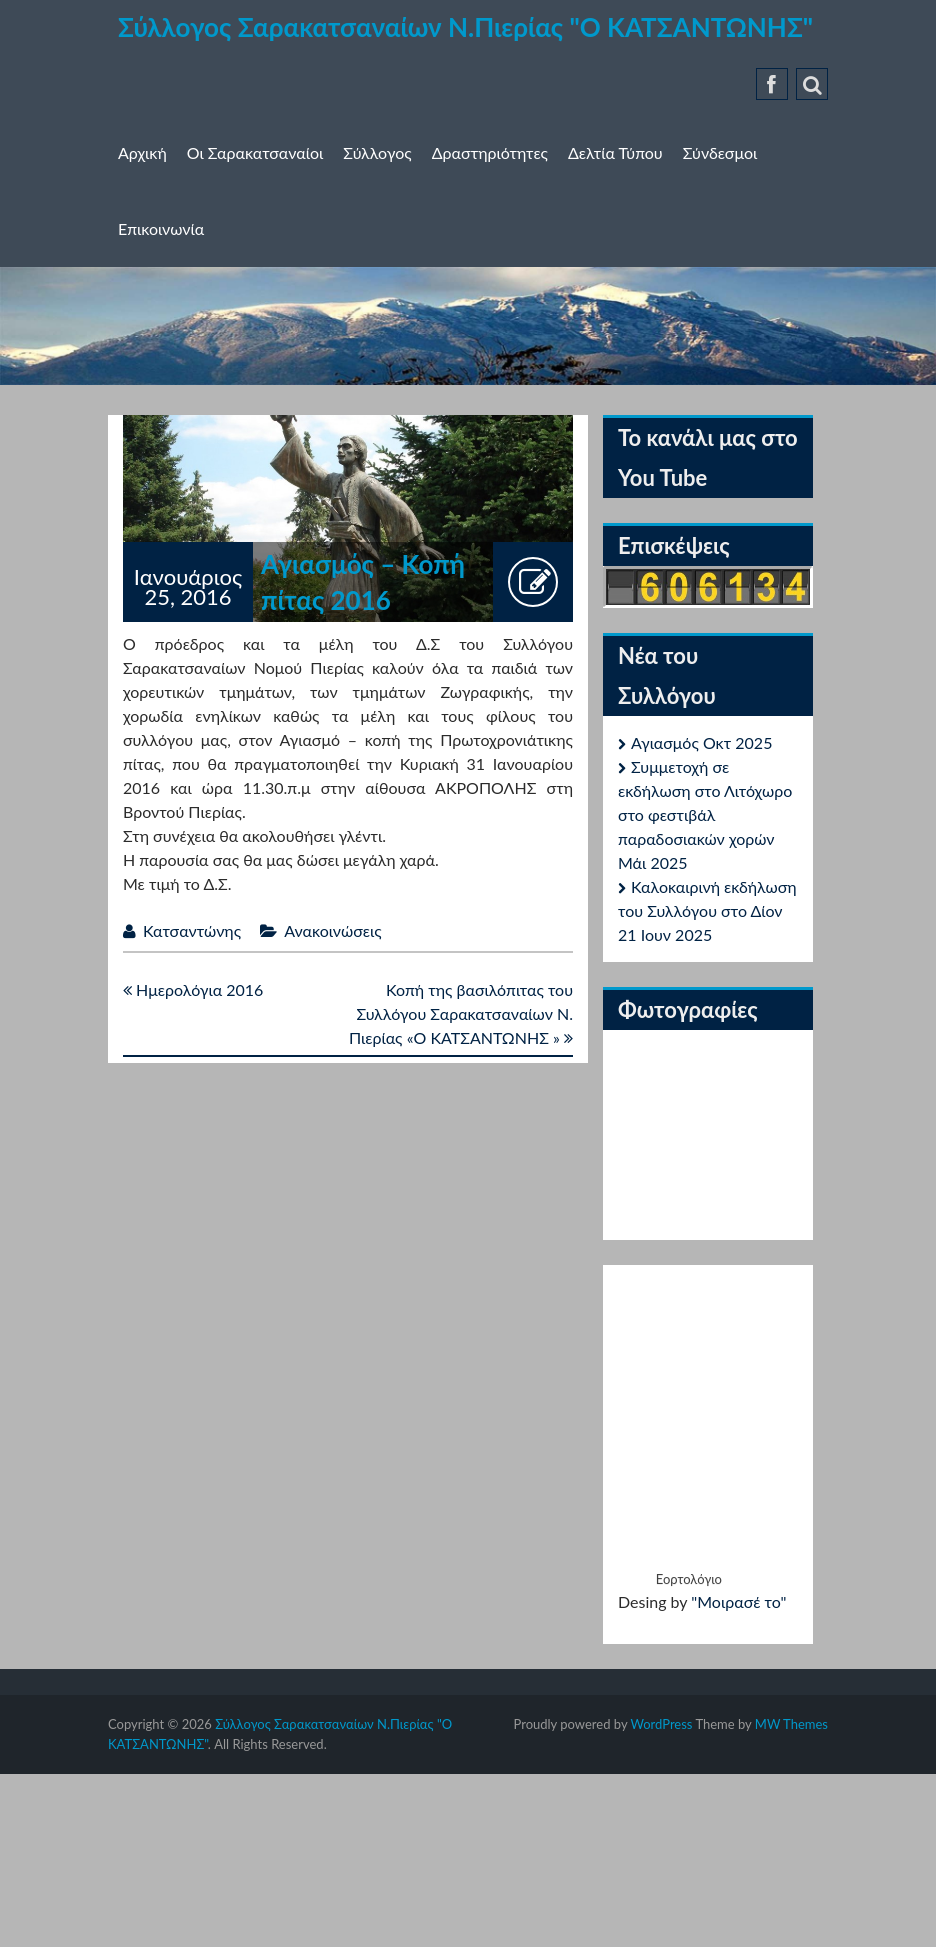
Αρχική (142, 152)
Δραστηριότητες (490, 152)
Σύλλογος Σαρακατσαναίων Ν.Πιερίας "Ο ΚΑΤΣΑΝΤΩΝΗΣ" (465, 27)
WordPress (661, 1724)
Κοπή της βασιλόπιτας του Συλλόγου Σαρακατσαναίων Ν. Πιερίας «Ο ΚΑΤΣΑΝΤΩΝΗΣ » (461, 1013)
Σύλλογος (377, 152)
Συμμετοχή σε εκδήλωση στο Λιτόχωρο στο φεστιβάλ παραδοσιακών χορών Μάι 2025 (705, 814)
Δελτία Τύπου (615, 152)
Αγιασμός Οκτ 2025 (701, 742)
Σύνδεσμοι (720, 152)
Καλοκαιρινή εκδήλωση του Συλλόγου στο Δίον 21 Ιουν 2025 (707, 910)
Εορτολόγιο (689, 1579)
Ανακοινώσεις (332, 930)
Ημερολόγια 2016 (193, 989)
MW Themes (791, 1724)
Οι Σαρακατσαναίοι (255, 152)
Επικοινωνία (161, 228)
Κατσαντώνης (192, 930)
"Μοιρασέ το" (738, 1601)
